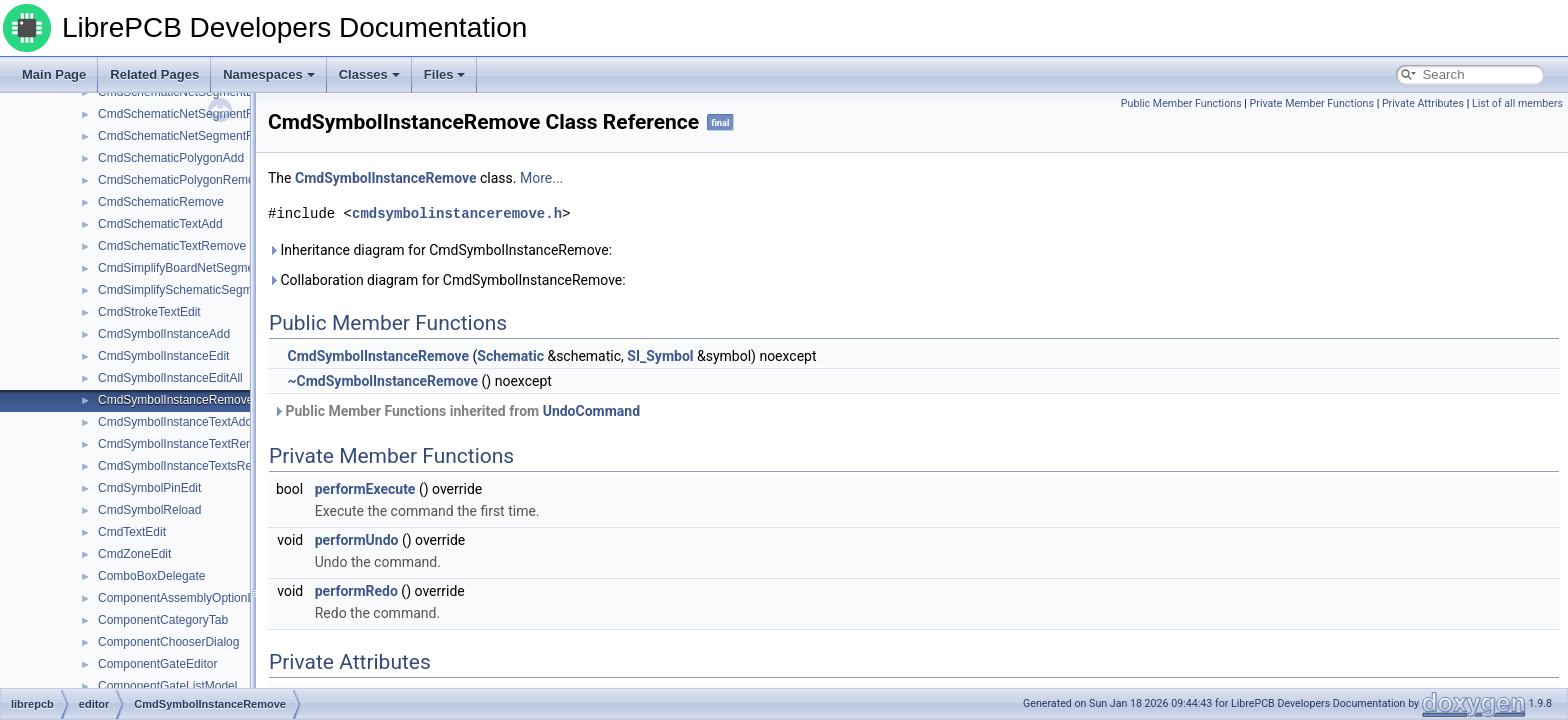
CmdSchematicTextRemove (172, 246)
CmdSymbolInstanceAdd (164, 334)
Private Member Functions (1312, 103)
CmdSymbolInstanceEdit (163, 356)
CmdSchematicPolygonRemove (182, 180)
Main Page (54, 74)
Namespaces (269, 74)
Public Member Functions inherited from (456, 411)
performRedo (356, 591)
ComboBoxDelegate (151, 576)
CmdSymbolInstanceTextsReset (183, 466)
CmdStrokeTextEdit (149, 312)
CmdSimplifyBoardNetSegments (184, 268)
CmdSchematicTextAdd (160, 224)
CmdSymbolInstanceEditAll (170, 378)
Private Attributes (1423, 103)
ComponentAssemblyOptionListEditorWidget (216, 598)
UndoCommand (591, 411)
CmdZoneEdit (134, 554)
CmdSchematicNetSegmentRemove (194, 114)
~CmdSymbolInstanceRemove (382, 381)
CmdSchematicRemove (161, 202)
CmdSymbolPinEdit (149, 488)
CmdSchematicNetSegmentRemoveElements (219, 136)
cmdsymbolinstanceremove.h (457, 213)
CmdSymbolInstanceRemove (175, 400)
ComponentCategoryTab (163, 620)
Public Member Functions (1181, 103)
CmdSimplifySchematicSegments (186, 290)
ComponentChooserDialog (168, 642)
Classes (369, 74)
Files (445, 74)
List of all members (1517, 103)
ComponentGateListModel (167, 686)
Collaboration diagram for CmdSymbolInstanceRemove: (447, 280)
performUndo (357, 540)
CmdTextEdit (132, 532)
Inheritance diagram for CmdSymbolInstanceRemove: (440, 250)
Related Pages (154, 74)
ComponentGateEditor (157, 664)
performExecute (365, 489)
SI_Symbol (660, 356)
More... (541, 178)
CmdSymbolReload (149, 510)
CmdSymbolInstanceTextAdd (175, 422)
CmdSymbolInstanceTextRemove (186, 444)
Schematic (510, 356)
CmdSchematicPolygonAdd (171, 158)
